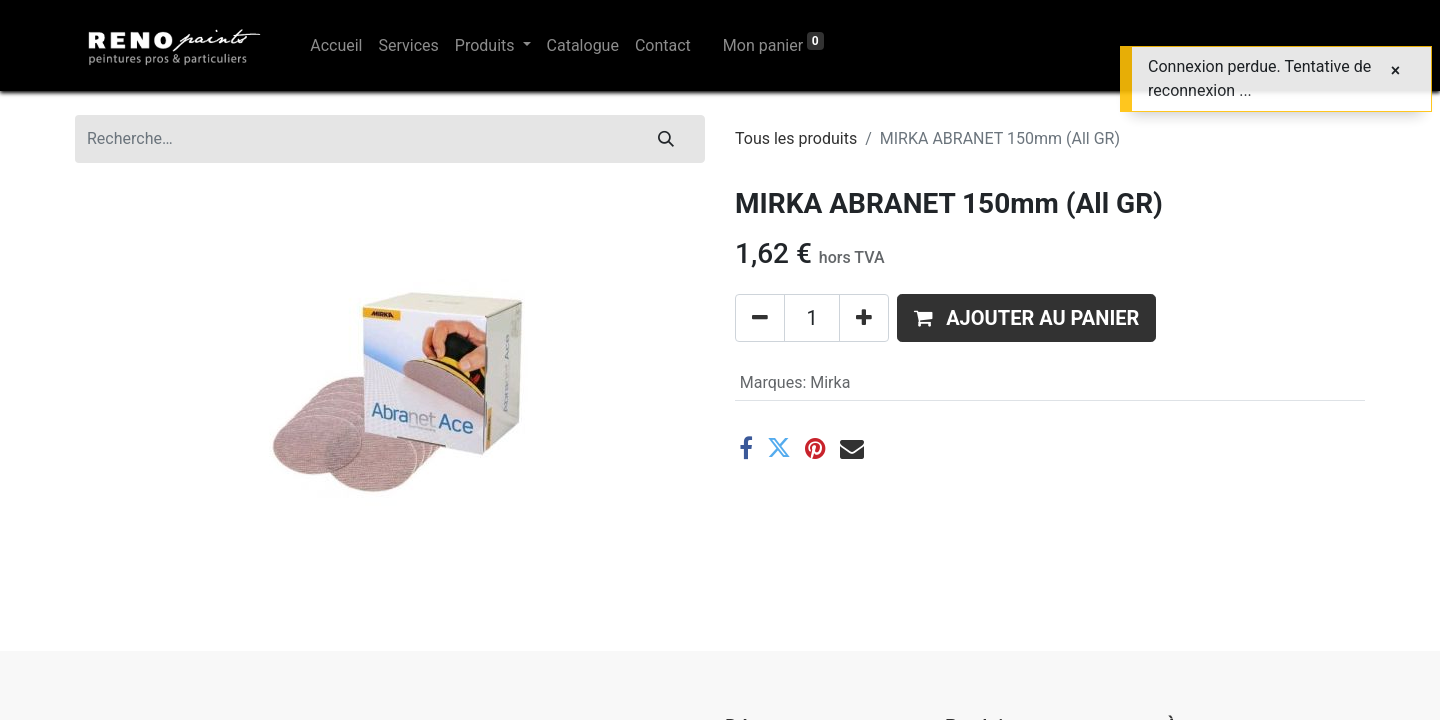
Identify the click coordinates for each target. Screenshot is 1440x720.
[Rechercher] (666, 139)
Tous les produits (796, 138)
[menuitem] (336, 46)
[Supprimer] (760, 318)
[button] (1026, 318)
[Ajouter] (864, 318)
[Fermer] (1395, 71)
